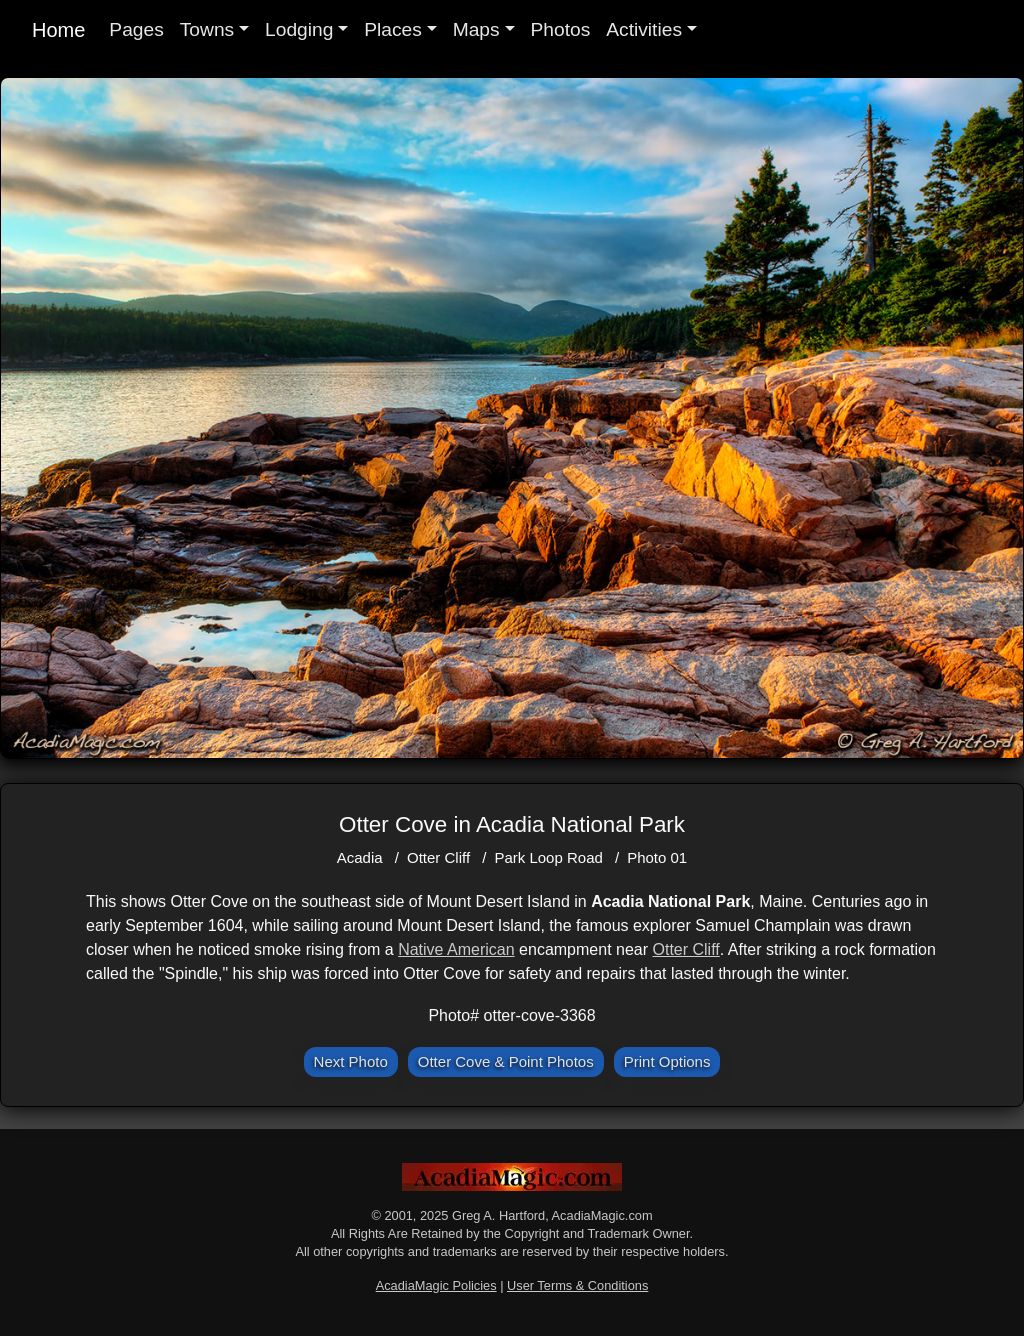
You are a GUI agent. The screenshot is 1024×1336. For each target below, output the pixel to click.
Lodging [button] (299, 29)
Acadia (360, 857)
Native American (456, 949)
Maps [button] (476, 29)
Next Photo (351, 1061)
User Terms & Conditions (577, 1285)
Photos (561, 29)
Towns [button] (207, 29)
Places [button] (393, 29)
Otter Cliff (438, 857)
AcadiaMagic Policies (436, 1285)
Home (58, 30)
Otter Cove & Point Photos (506, 1061)
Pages (136, 29)
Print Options (667, 1061)
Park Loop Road (548, 857)
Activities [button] (644, 29)
